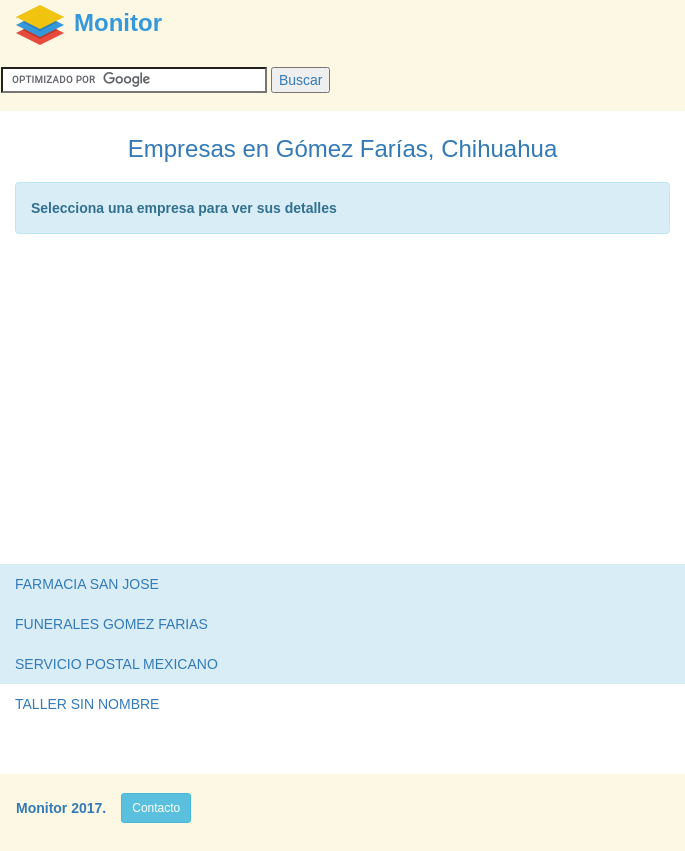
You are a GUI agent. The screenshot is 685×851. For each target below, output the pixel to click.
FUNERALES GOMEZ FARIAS (111, 624)
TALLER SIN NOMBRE (87, 704)
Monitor (41, 808)
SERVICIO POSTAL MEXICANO (116, 664)
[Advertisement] (342, 404)
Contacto (156, 808)
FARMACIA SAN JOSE (87, 584)
